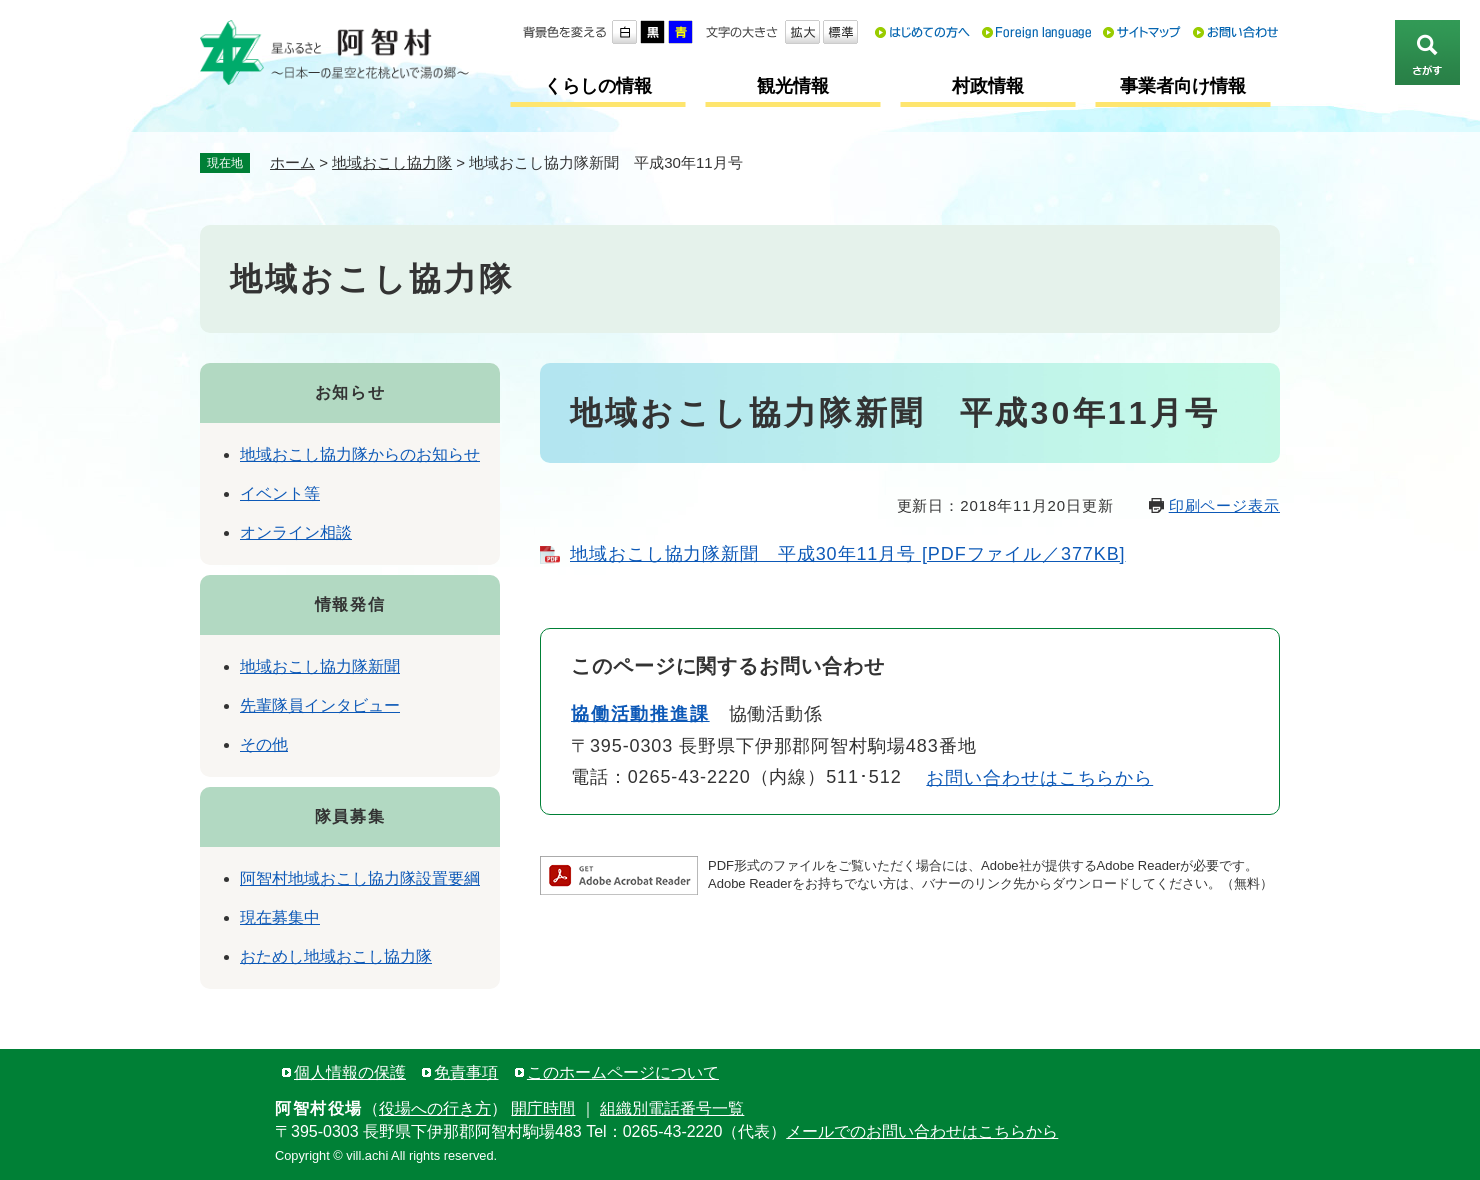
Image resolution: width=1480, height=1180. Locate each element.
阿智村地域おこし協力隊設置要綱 (360, 878)
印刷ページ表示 (1224, 505)
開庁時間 (543, 1108)
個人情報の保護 (350, 1072)
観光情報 (793, 86)
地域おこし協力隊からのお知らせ (360, 454)
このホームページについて (623, 1072)
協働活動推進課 (640, 714)
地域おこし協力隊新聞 (320, 666)
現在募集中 (280, 917)
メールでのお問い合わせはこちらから (922, 1131)
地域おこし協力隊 (392, 162)
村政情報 (988, 86)
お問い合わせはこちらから (1039, 778)
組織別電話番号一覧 (672, 1108)
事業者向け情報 (1183, 86)
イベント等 (280, 493)
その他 (264, 744)
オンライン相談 (296, 532)
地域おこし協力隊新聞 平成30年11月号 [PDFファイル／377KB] (848, 554)
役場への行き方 (435, 1108)
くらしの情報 (598, 86)
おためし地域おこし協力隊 (336, 956)
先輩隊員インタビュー (320, 705)
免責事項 (466, 1072)
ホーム (292, 162)
